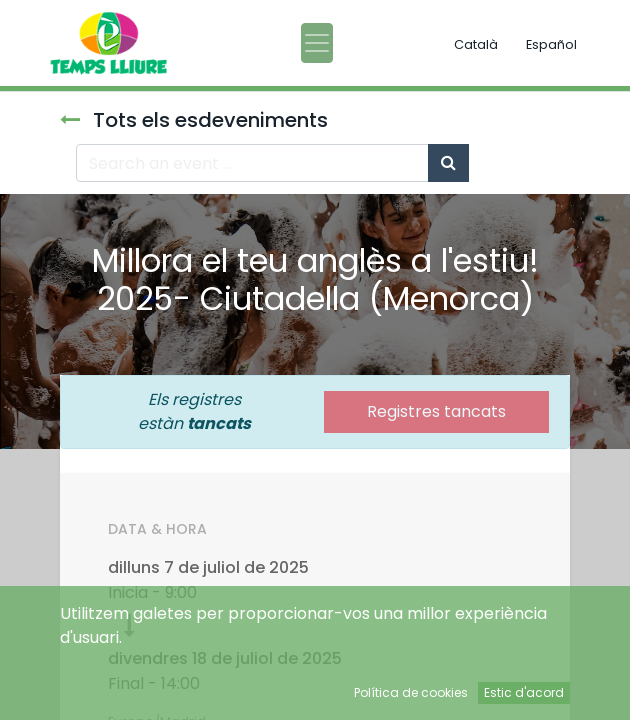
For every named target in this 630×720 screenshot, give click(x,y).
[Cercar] (448, 163)
